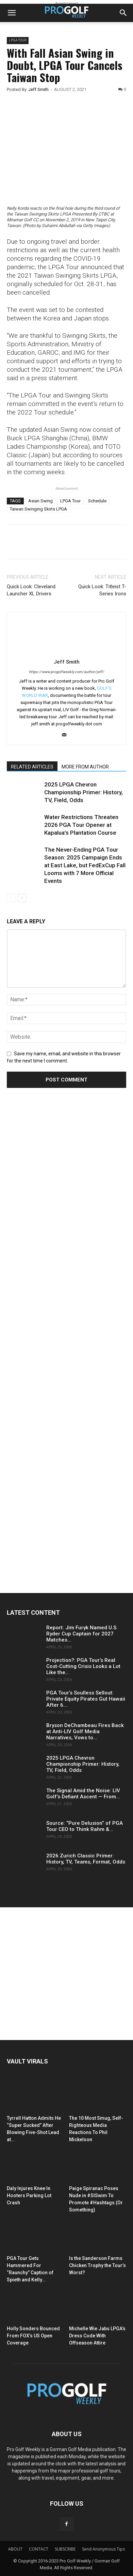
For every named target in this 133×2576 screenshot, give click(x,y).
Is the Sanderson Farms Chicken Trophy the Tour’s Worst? (97, 2265)
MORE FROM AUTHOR (85, 767)
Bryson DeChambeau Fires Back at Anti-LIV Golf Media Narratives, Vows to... (85, 1731)
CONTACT (38, 2549)
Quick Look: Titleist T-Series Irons (102, 590)
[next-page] (22, 898)
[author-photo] (66, 652)
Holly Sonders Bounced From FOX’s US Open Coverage (33, 2336)
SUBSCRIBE (65, 2549)
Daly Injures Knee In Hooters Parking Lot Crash (29, 2195)
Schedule (97, 500)
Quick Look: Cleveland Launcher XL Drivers (31, 590)
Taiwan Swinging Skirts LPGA (38, 509)
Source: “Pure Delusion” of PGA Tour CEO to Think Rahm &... (84, 1826)
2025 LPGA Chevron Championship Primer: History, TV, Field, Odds (83, 792)
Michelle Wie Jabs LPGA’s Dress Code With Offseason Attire (97, 2336)
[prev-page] (11, 898)
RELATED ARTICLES (32, 767)
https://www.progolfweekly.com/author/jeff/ (66, 672)
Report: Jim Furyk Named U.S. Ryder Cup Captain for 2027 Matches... (82, 1634)
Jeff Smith (38, 89)
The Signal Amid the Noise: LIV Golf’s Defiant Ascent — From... (83, 1793)
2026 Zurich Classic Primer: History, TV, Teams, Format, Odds (85, 1859)
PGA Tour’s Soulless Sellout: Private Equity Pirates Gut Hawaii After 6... (85, 1699)
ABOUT (15, 2549)
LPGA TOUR (18, 40)
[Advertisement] (58, 1220)
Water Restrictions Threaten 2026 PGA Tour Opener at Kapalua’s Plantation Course (81, 825)
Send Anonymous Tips (103, 2549)
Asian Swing (40, 500)
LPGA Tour (70, 500)
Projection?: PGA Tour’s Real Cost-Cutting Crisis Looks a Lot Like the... (83, 1666)
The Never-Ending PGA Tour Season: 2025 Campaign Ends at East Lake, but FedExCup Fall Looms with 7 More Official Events (85, 865)
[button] (11, 13)
